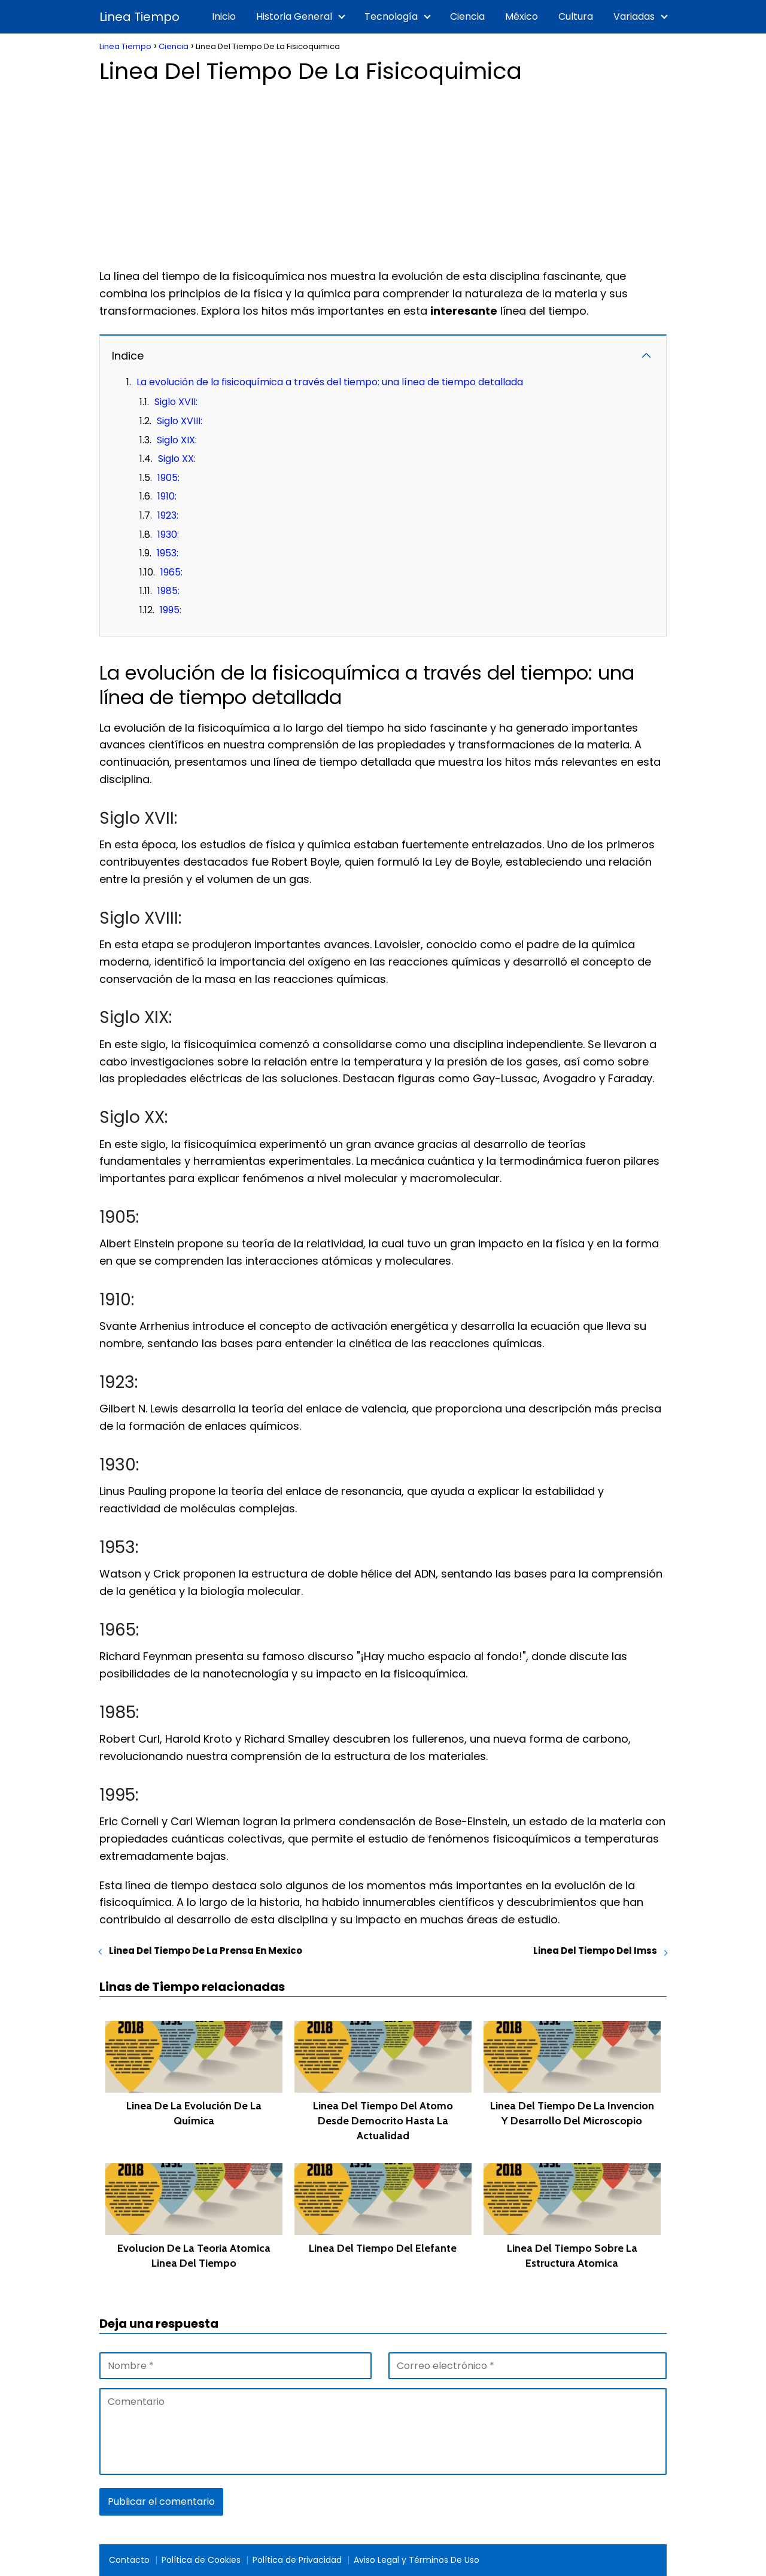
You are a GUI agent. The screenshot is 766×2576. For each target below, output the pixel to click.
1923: (167, 515)
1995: (170, 610)
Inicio (224, 16)
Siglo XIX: (177, 440)
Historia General (294, 16)
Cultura (575, 16)
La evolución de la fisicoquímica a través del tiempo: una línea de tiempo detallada (329, 382)
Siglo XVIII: (179, 421)
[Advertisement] (383, 172)
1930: (168, 534)
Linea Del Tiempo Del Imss (595, 1950)
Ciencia (467, 16)
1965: (171, 572)
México (521, 16)
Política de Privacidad (297, 2560)
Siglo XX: (177, 458)
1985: (168, 591)
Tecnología (391, 16)
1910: (167, 496)
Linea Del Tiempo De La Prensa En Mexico (205, 1950)
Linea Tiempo (139, 16)
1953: (167, 553)
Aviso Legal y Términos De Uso (416, 2560)
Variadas (634, 16)
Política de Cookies (201, 2560)
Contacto (129, 2560)
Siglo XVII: (175, 402)
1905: (168, 478)
